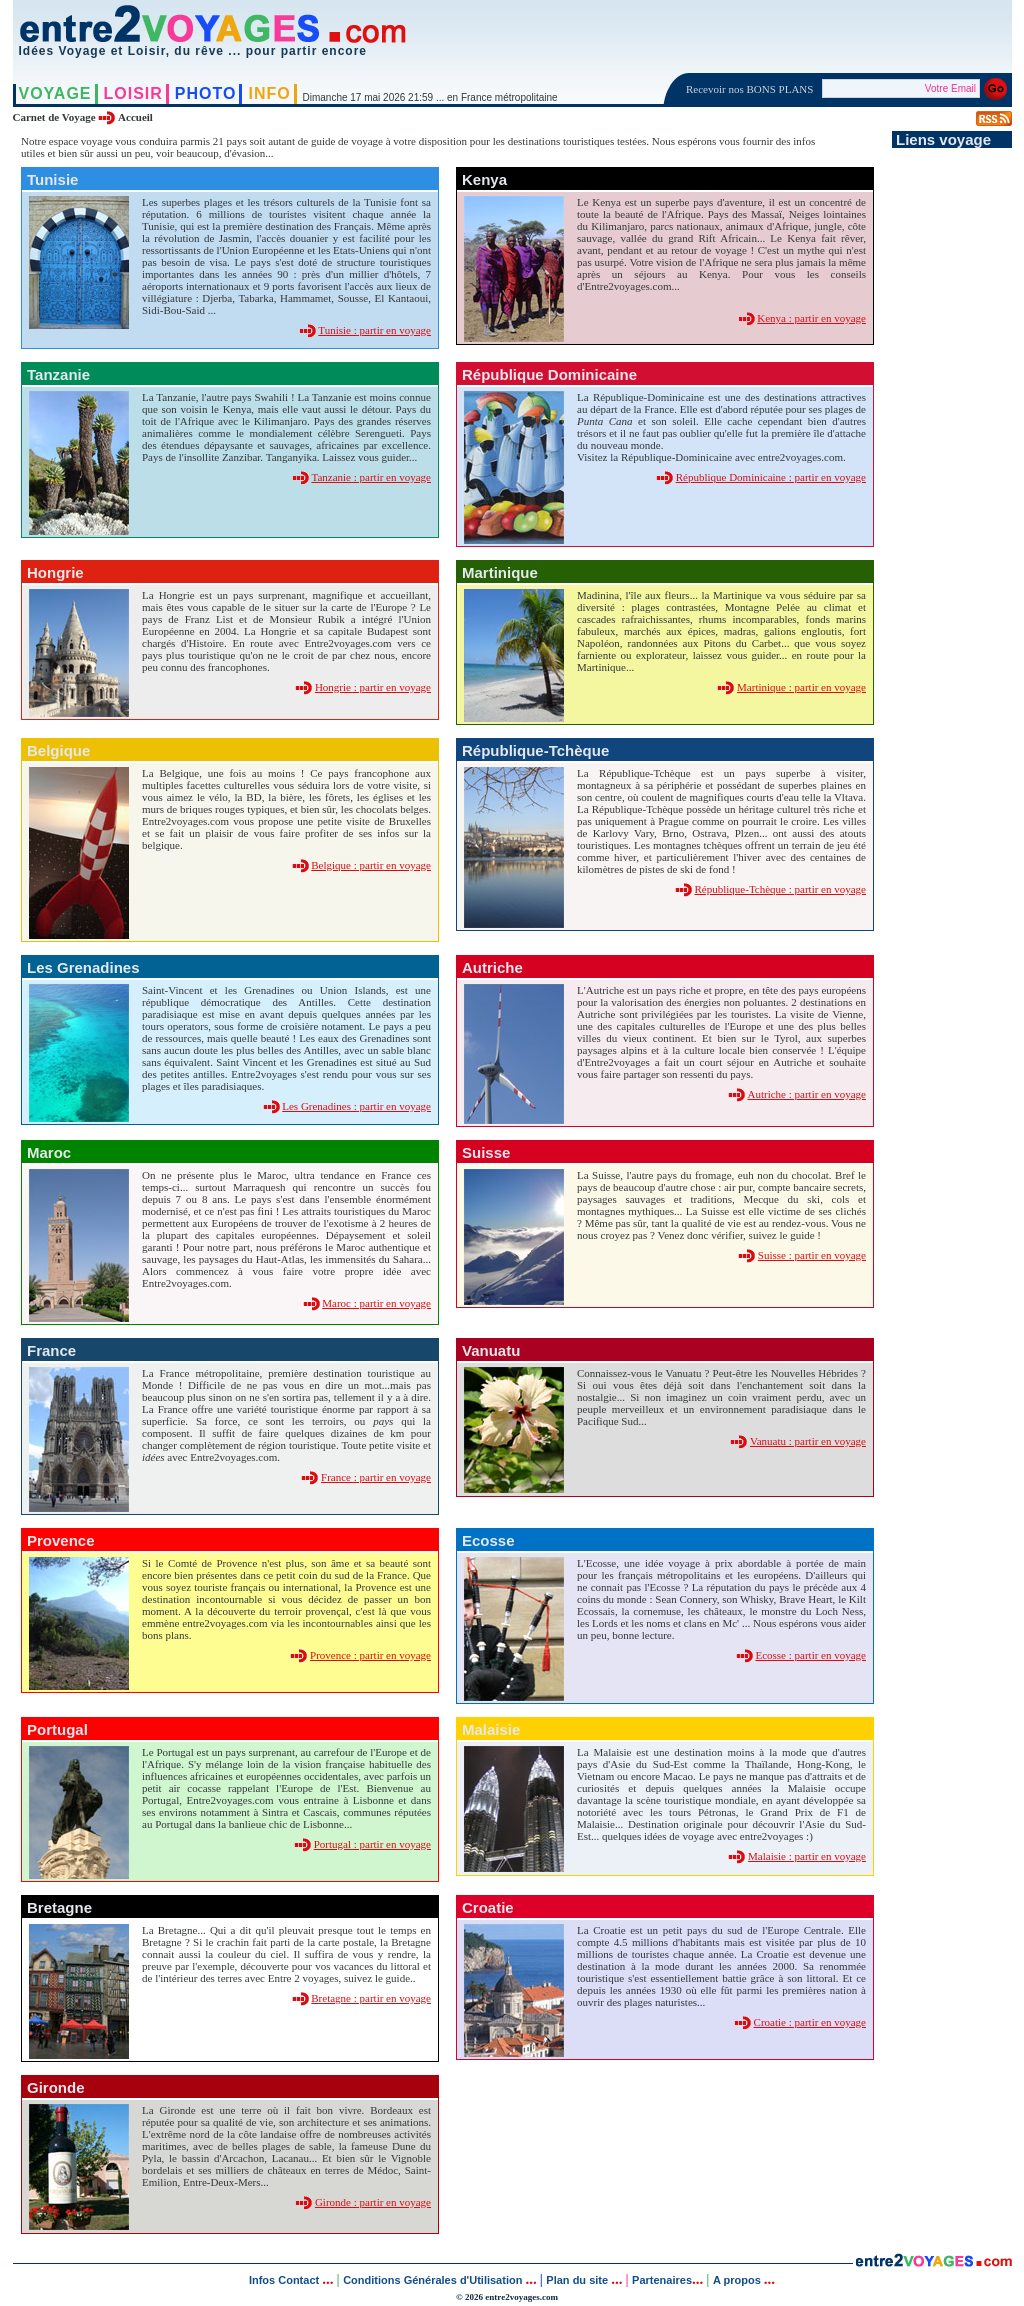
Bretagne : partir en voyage (371, 1998)
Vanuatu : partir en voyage (808, 1441)
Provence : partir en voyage (370, 1655)
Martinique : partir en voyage (801, 687)
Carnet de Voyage (54, 117)
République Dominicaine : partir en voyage (771, 477)
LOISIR (133, 93)
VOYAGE (55, 93)
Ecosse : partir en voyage (810, 1655)
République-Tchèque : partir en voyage (781, 889)
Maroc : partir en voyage (376, 1303)
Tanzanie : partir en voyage (371, 477)
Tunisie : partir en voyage (374, 330)
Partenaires (662, 2280)
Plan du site (577, 2280)
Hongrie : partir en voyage (373, 687)
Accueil (135, 117)
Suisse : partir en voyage (812, 1255)
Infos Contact (285, 2280)
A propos (738, 2280)
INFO (269, 93)
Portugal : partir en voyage (372, 1844)
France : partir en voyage (376, 1477)
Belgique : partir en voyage (371, 865)
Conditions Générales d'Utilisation (432, 2280)
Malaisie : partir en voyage (807, 1856)
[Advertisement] (952, 448)
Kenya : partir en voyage (811, 318)
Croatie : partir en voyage (810, 2022)
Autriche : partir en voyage (806, 1094)
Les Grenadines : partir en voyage (356, 1106)
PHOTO (206, 93)
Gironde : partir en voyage (373, 2202)
